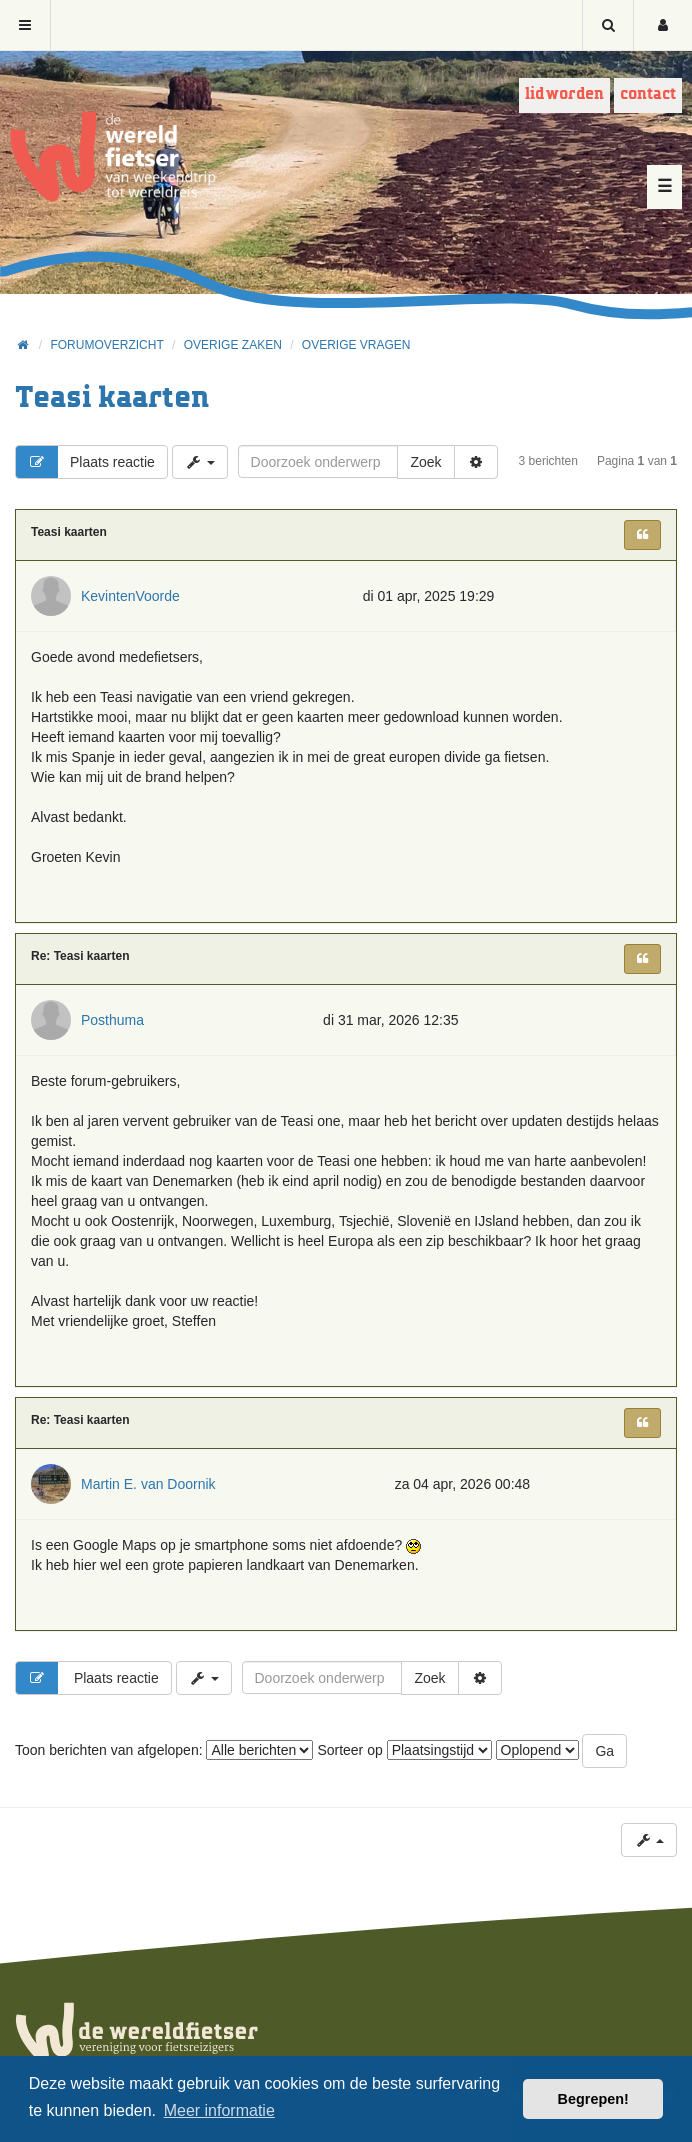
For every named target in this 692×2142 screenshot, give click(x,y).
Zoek (425, 462)
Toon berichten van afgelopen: (164, 1750)
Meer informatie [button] (219, 2110)
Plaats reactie (85, 462)
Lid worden (564, 94)
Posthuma (112, 1020)
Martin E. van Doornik (148, 1484)
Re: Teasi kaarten (80, 956)
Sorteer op (404, 1750)
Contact (648, 94)
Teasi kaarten (112, 398)
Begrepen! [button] (593, 2099)
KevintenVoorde (130, 596)
